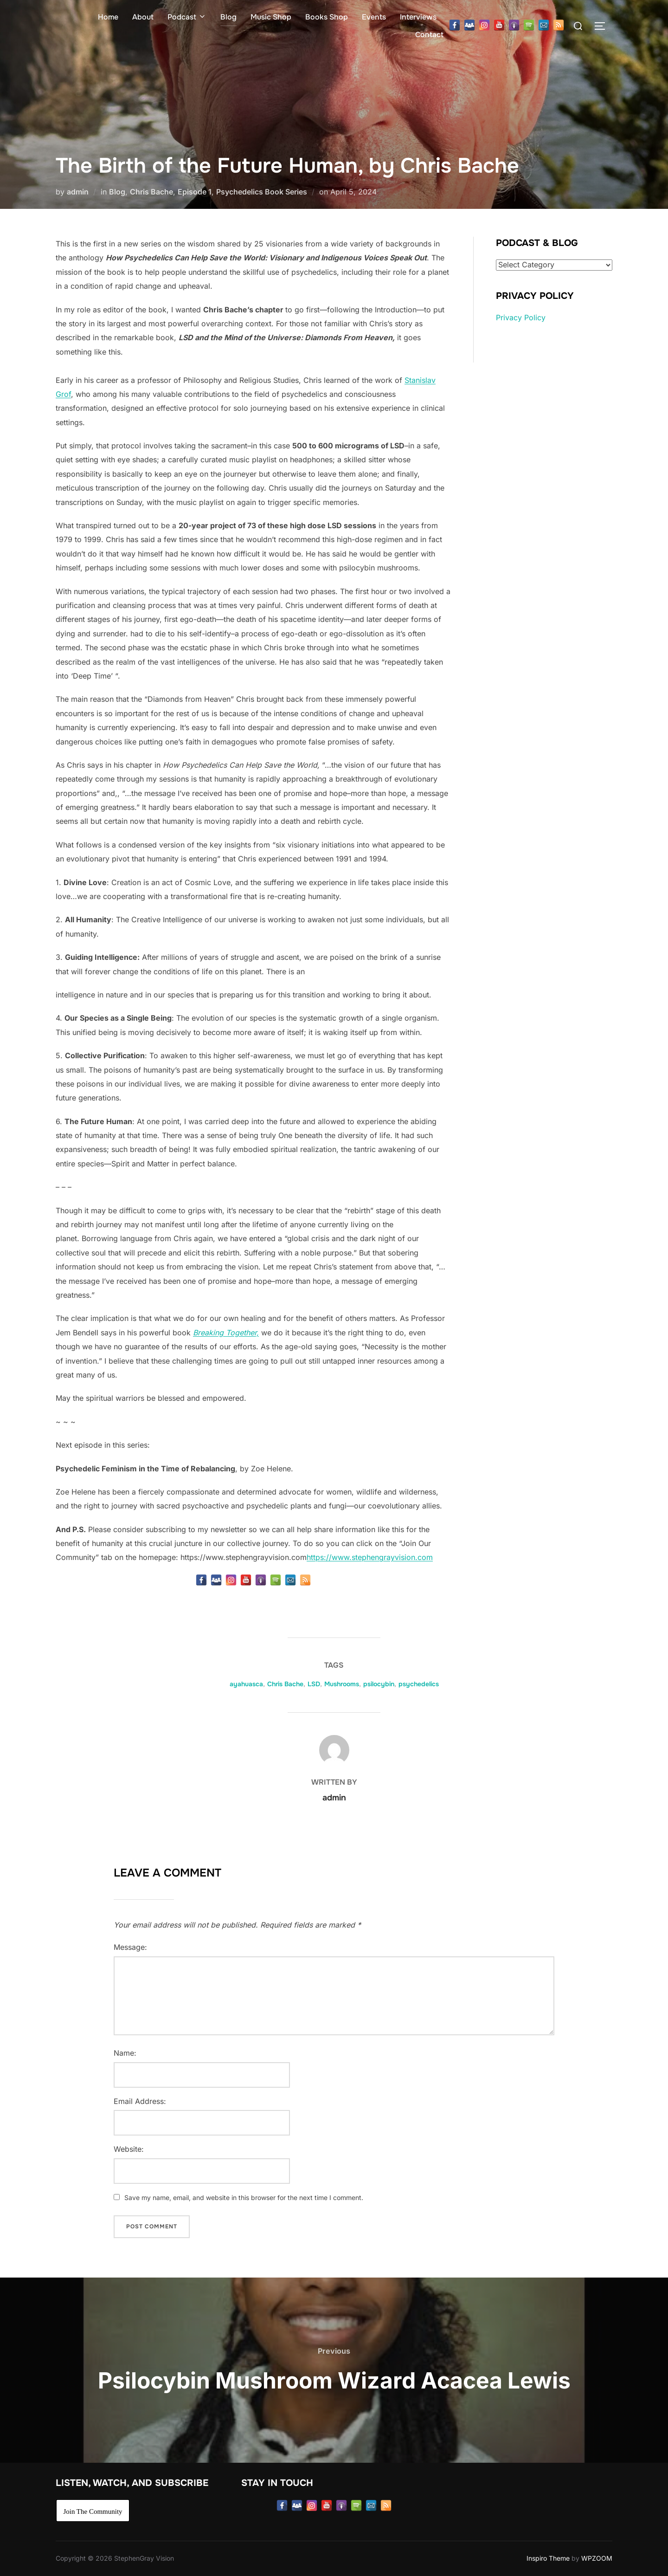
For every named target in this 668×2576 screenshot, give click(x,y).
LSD (314, 1684)
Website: (129, 2149)
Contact (429, 34)
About (143, 17)
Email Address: (140, 2101)
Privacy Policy (521, 317)
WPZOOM (596, 2558)
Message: (130, 1947)
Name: (125, 2053)
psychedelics (418, 1684)
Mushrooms (341, 1684)
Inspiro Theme (548, 2558)
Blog (228, 17)
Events (374, 17)
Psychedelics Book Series (261, 191)
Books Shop (326, 17)
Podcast (186, 17)
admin (78, 191)
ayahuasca (246, 1684)
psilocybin (378, 1684)
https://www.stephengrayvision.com (370, 1557)
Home (108, 17)
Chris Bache (151, 191)
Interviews (418, 17)
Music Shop (270, 17)
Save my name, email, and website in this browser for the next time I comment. (243, 2197)
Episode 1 (195, 191)
